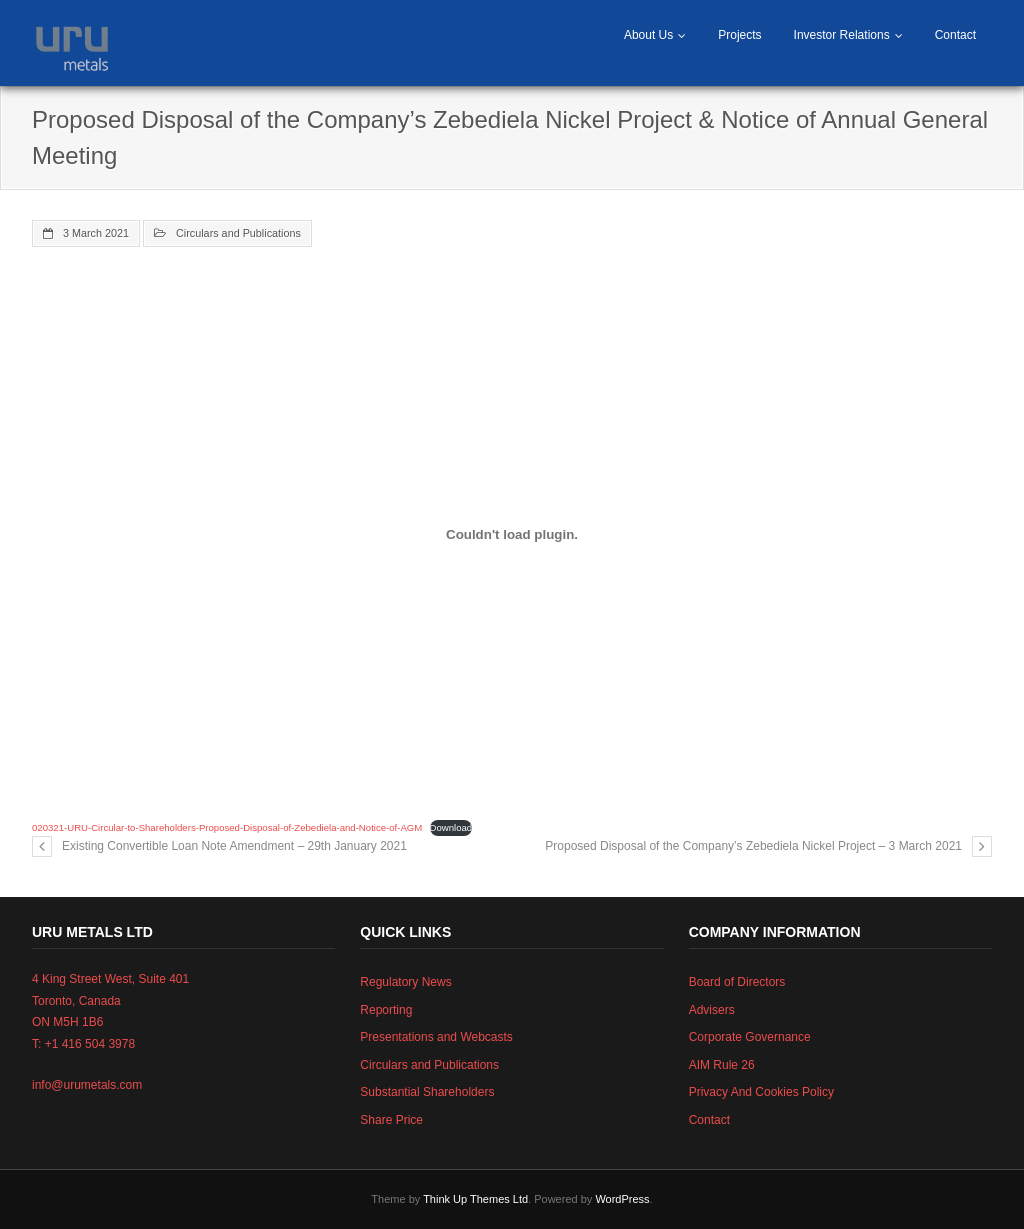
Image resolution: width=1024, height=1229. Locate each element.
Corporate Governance (750, 1037)
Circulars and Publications (238, 233)
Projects (739, 35)
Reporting (386, 1010)
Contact (955, 35)
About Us (648, 35)
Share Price (391, 1120)
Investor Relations (842, 35)
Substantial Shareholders (427, 1092)
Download (451, 827)
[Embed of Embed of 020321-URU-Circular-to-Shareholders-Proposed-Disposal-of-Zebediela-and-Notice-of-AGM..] (512, 535)
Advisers (712, 1010)
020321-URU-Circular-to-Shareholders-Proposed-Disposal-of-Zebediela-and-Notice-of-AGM (227, 827)
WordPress (622, 1199)
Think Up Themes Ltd (475, 1199)
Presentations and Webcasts (436, 1037)
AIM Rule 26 (722, 1065)
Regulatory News (405, 982)
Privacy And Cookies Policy (761, 1092)
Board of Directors (737, 982)
